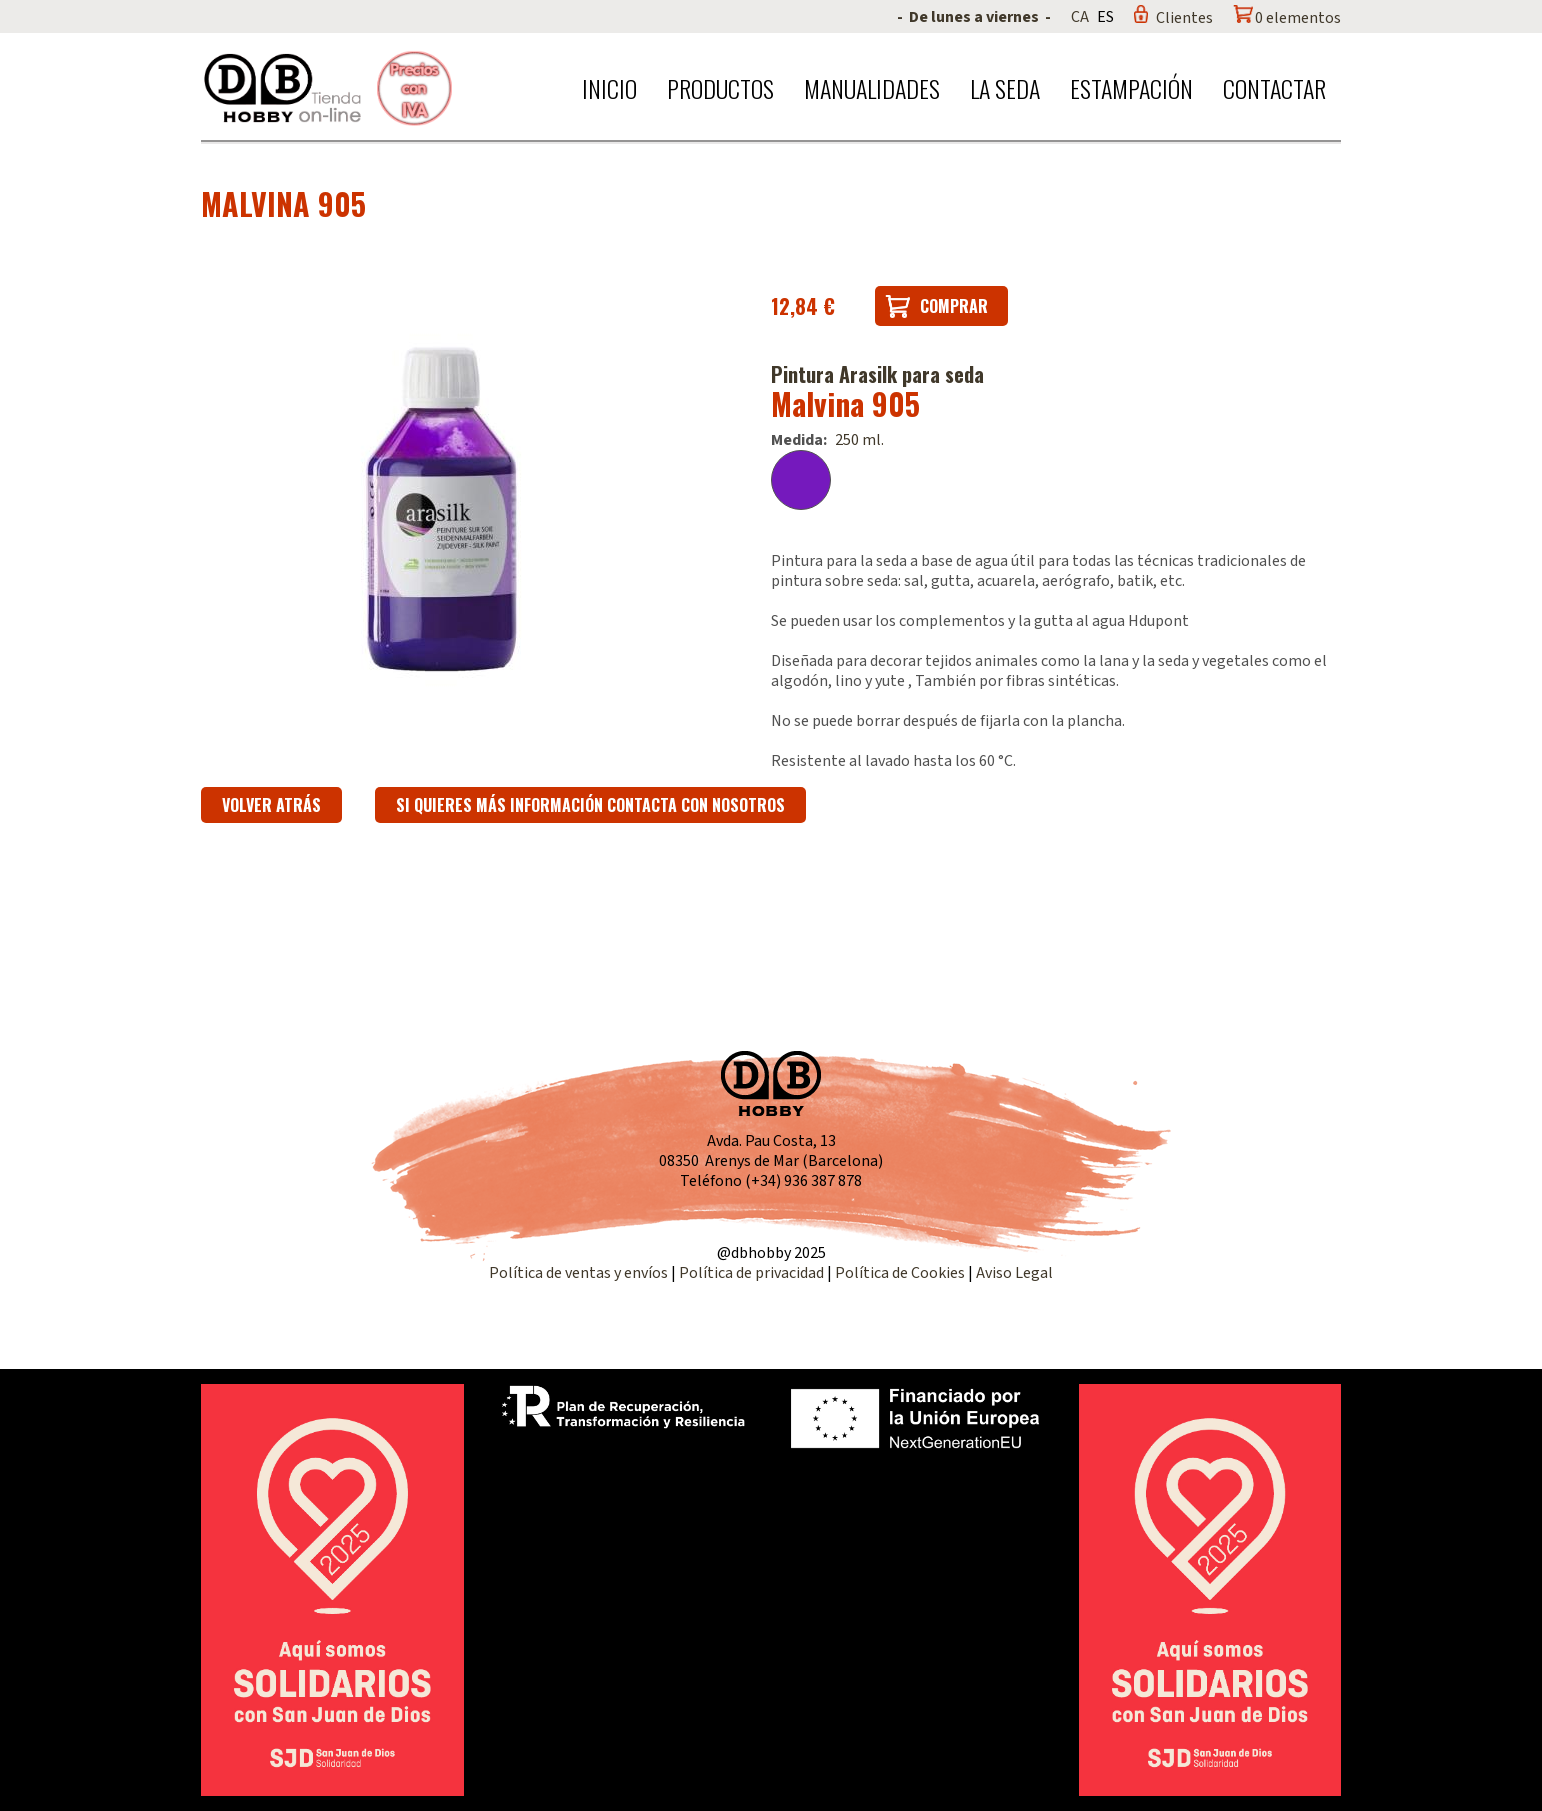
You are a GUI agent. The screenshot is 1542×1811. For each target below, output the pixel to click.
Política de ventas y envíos (580, 1273)
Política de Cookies (900, 1273)
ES (1105, 17)
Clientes (1184, 18)
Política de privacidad (753, 1273)
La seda (1005, 88)
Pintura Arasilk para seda (877, 374)
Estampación (1131, 88)
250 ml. (859, 440)
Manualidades (872, 88)
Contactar (1274, 88)
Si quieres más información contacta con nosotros (590, 805)
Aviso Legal (1014, 1273)
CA (1080, 17)
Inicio (609, 88)
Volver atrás (271, 805)
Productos (720, 88)
